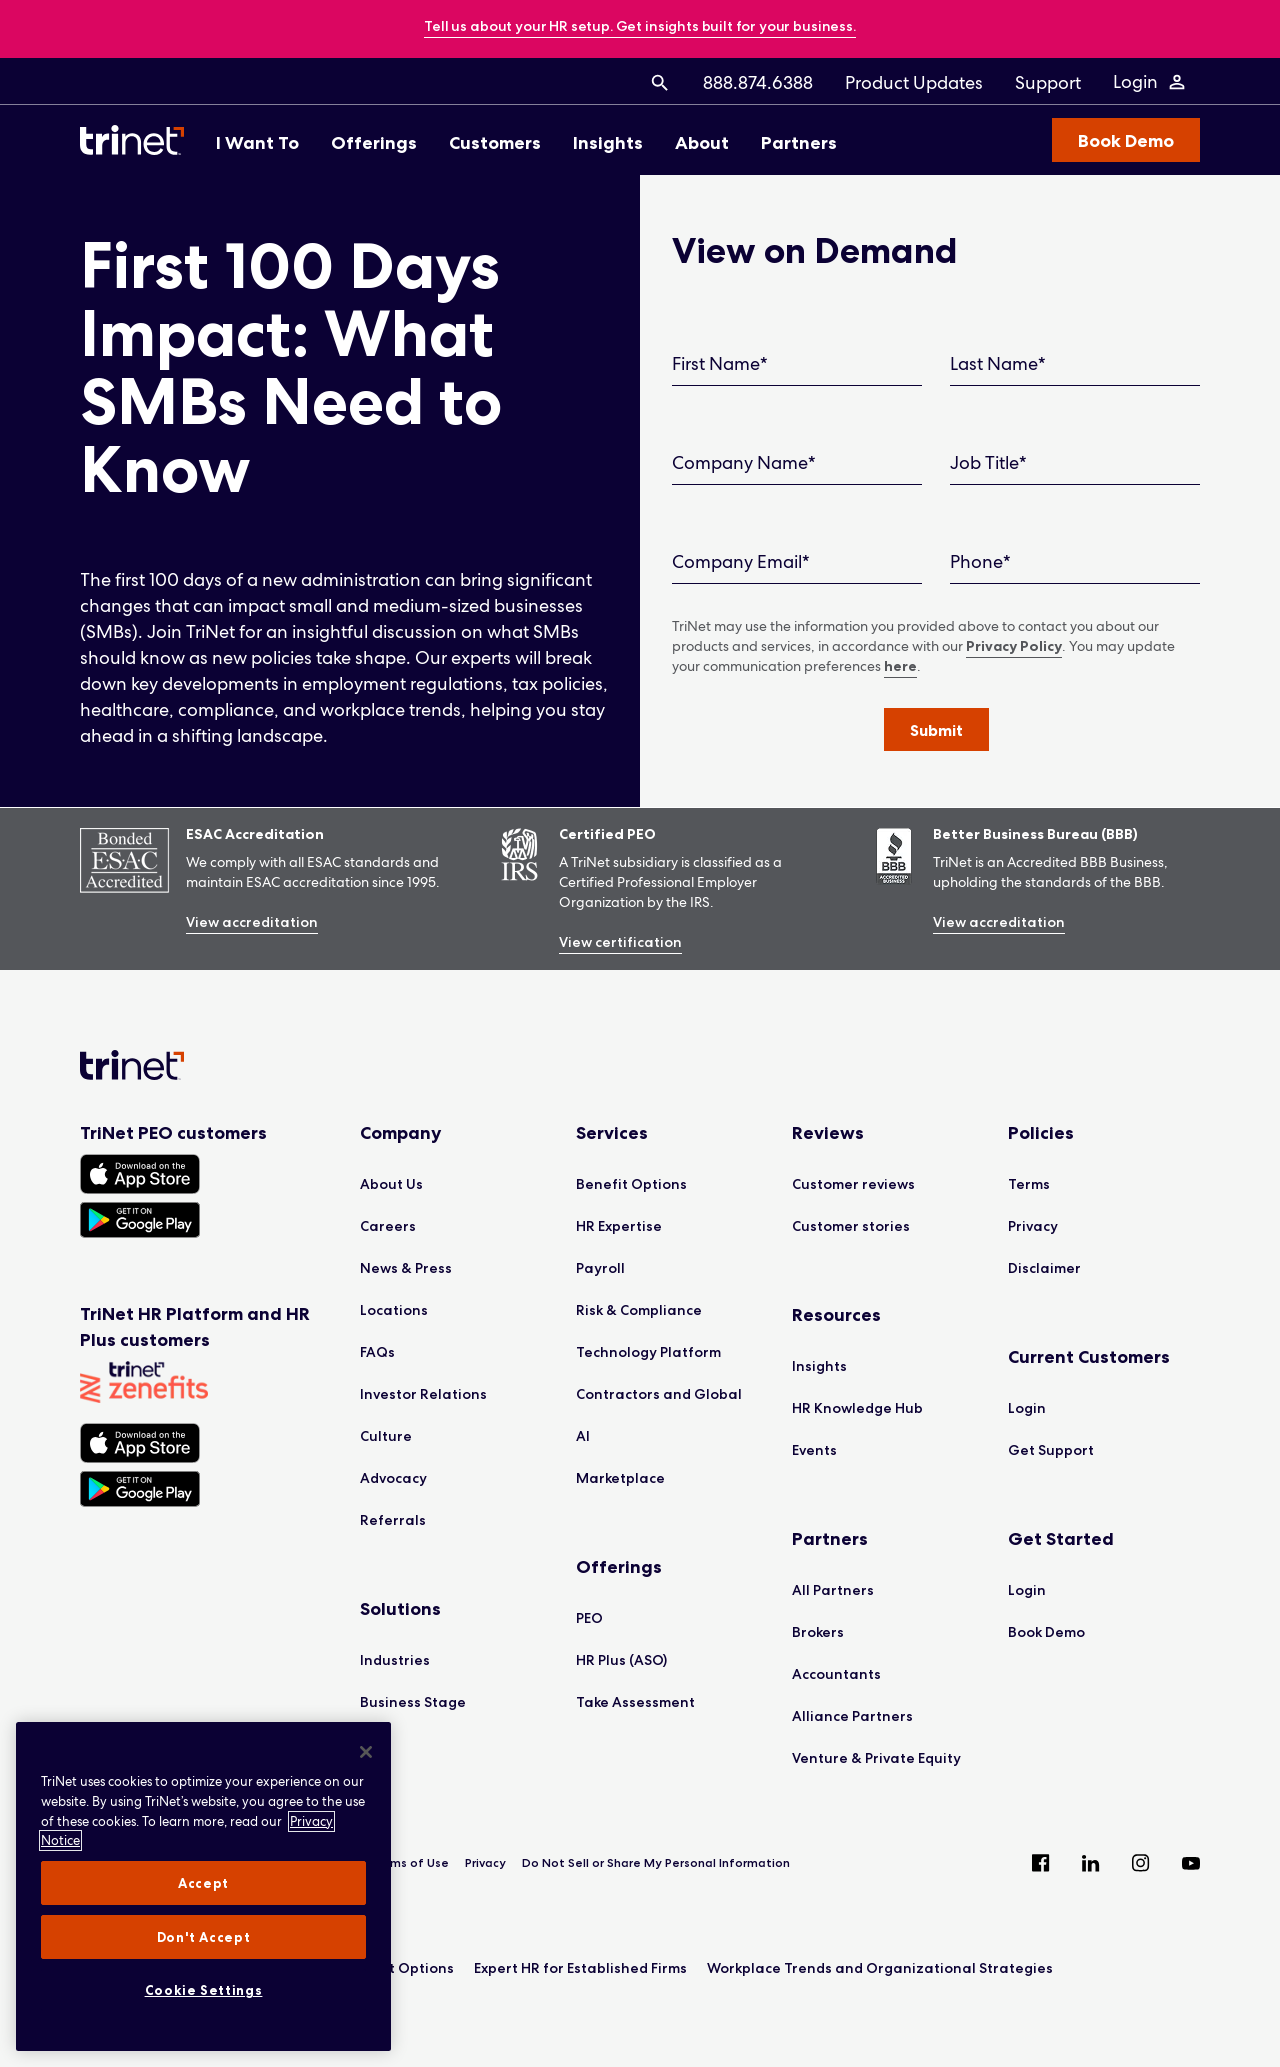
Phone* (980, 561)
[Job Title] (1075, 463)
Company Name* (744, 462)
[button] (936, 729)
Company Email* (741, 561)
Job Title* (988, 462)
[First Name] (797, 364)
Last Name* (998, 363)
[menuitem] (660, 82)
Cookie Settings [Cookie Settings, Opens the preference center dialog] (204, 1990)
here (900, 666)
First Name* (720, 363)
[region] (203, 1886)
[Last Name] (1075, 364)
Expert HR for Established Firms (580, 1968)
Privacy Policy (1014, 646)
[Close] (366, 1752)
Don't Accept (204, 1937)
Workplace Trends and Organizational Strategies (880, 1968)
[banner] (639, 27)
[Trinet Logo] (138, 140)
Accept (203, 1883)
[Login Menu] (1150, 82)
